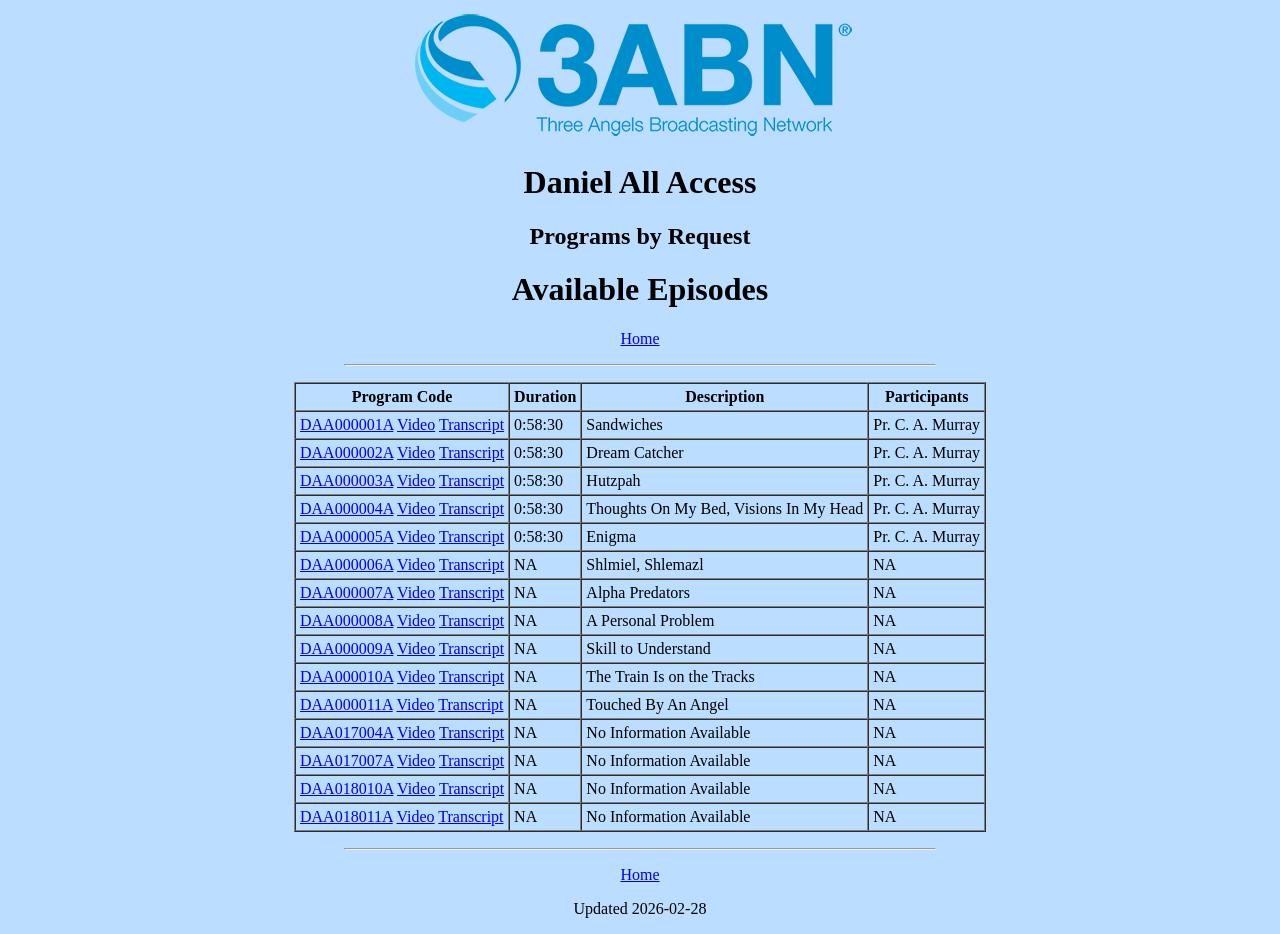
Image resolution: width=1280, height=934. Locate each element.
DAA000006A (346, 564)
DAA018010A (346, 788)
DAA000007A (346, 592)
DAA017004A (346, 732)
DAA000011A (346, 704)
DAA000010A (346, 676)
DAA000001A (346, 424)
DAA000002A (346, 452)
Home (639, 338)
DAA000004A (346, 508)
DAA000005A (346, 536)
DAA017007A (346, 760)
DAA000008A (346, 620)
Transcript (471, 424)
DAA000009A (346, 648)
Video (416, 424)
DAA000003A (346, 480)
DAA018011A (346, 816)
